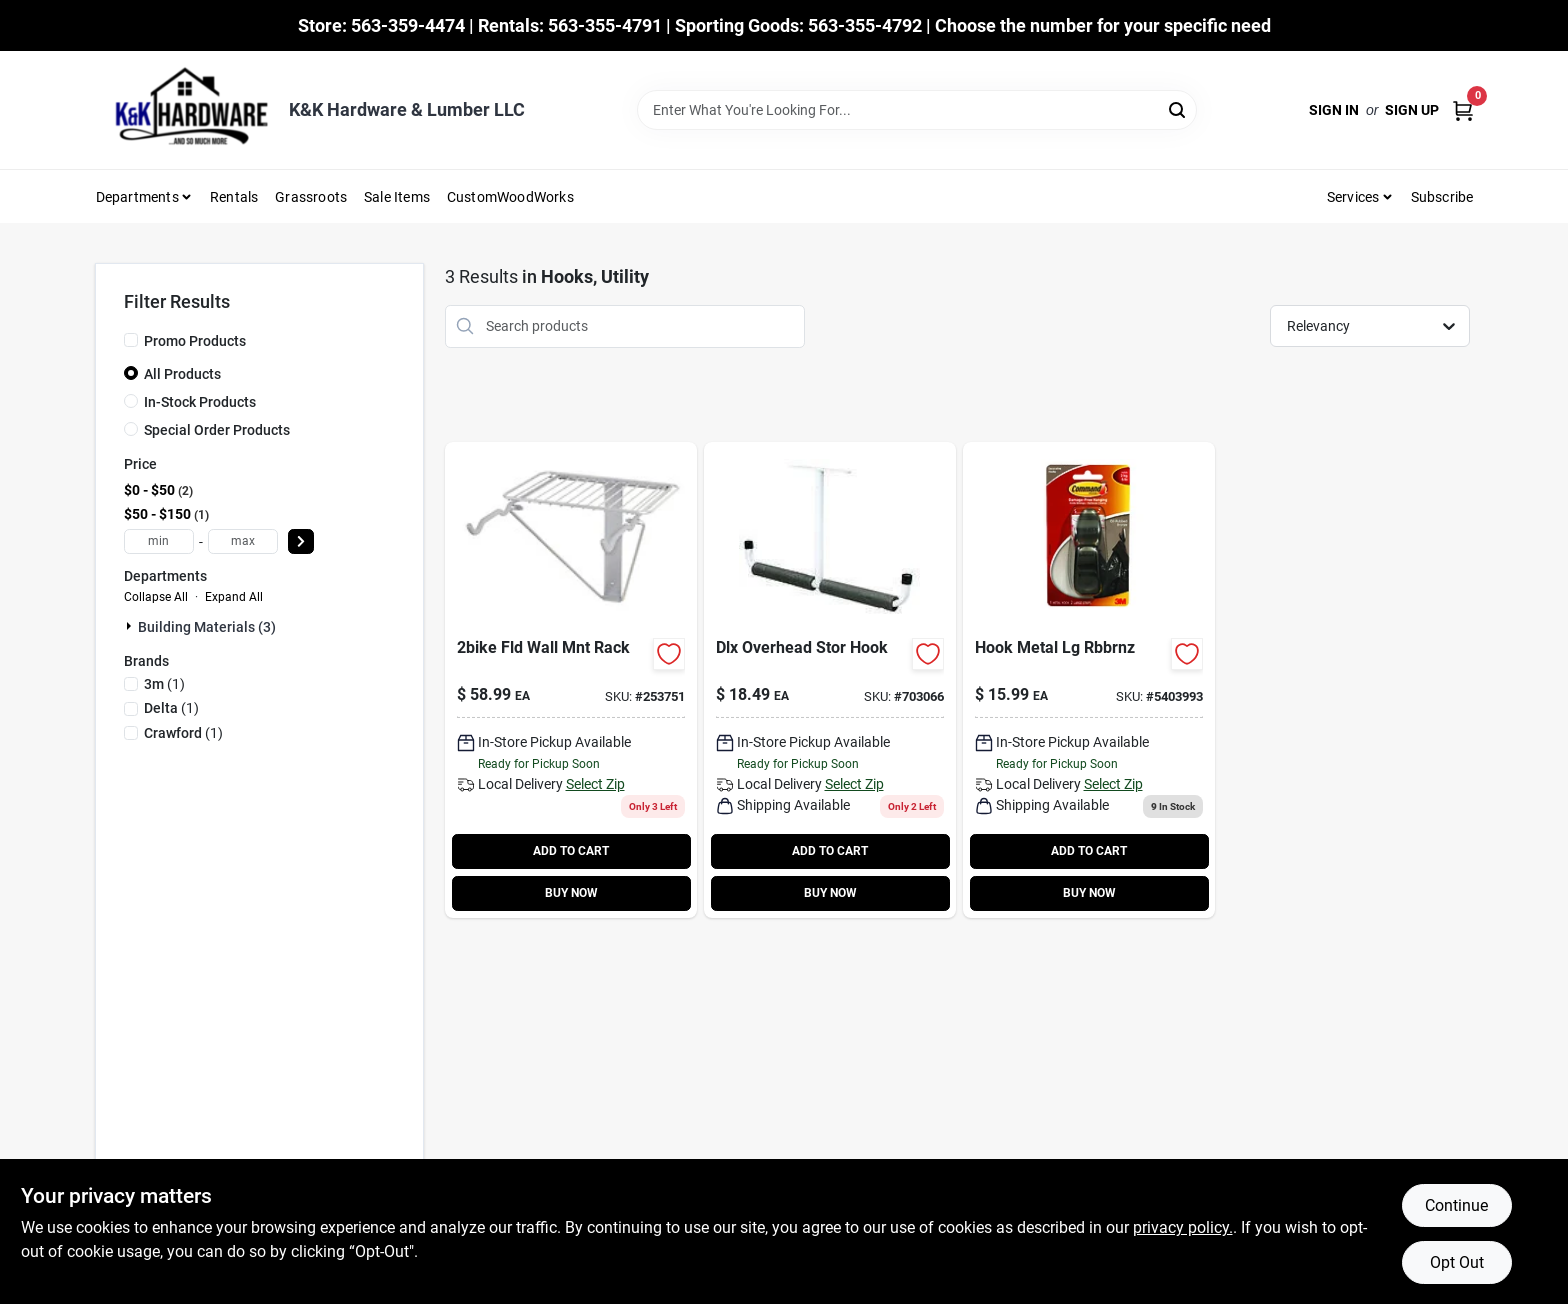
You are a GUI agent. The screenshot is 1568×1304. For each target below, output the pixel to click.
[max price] (243, 541)
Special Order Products (217, 430)
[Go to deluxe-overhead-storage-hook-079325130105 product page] (830, 680)
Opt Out (1457, 1262)
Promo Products (195, 341)
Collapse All (156, 597)
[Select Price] (301, 541)
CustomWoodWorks (510, 197)
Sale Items (397, 197)
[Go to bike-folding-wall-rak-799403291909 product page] (571, 680)
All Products (182, 374)
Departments (137, 197)
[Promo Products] (131, 340)
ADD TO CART (571, 851)
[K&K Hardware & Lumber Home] (185, 110)
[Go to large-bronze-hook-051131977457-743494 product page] (1089, 680)
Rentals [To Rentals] (234, 197)
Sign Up (1412, 110)
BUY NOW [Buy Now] (571, 893)
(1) (164, 684)
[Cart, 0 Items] (1463, 110)
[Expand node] (131, 626)
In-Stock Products (200, 402)
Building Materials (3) (207, 627)
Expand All (234, 597)
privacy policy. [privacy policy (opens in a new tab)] (1183, 1227)
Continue (1456, 1205)
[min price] (159, 541)
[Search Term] (917, 110)
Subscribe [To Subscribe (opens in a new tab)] (1442, 197)
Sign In (1334, 110)
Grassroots (311, 197)
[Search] (1178, 108)
